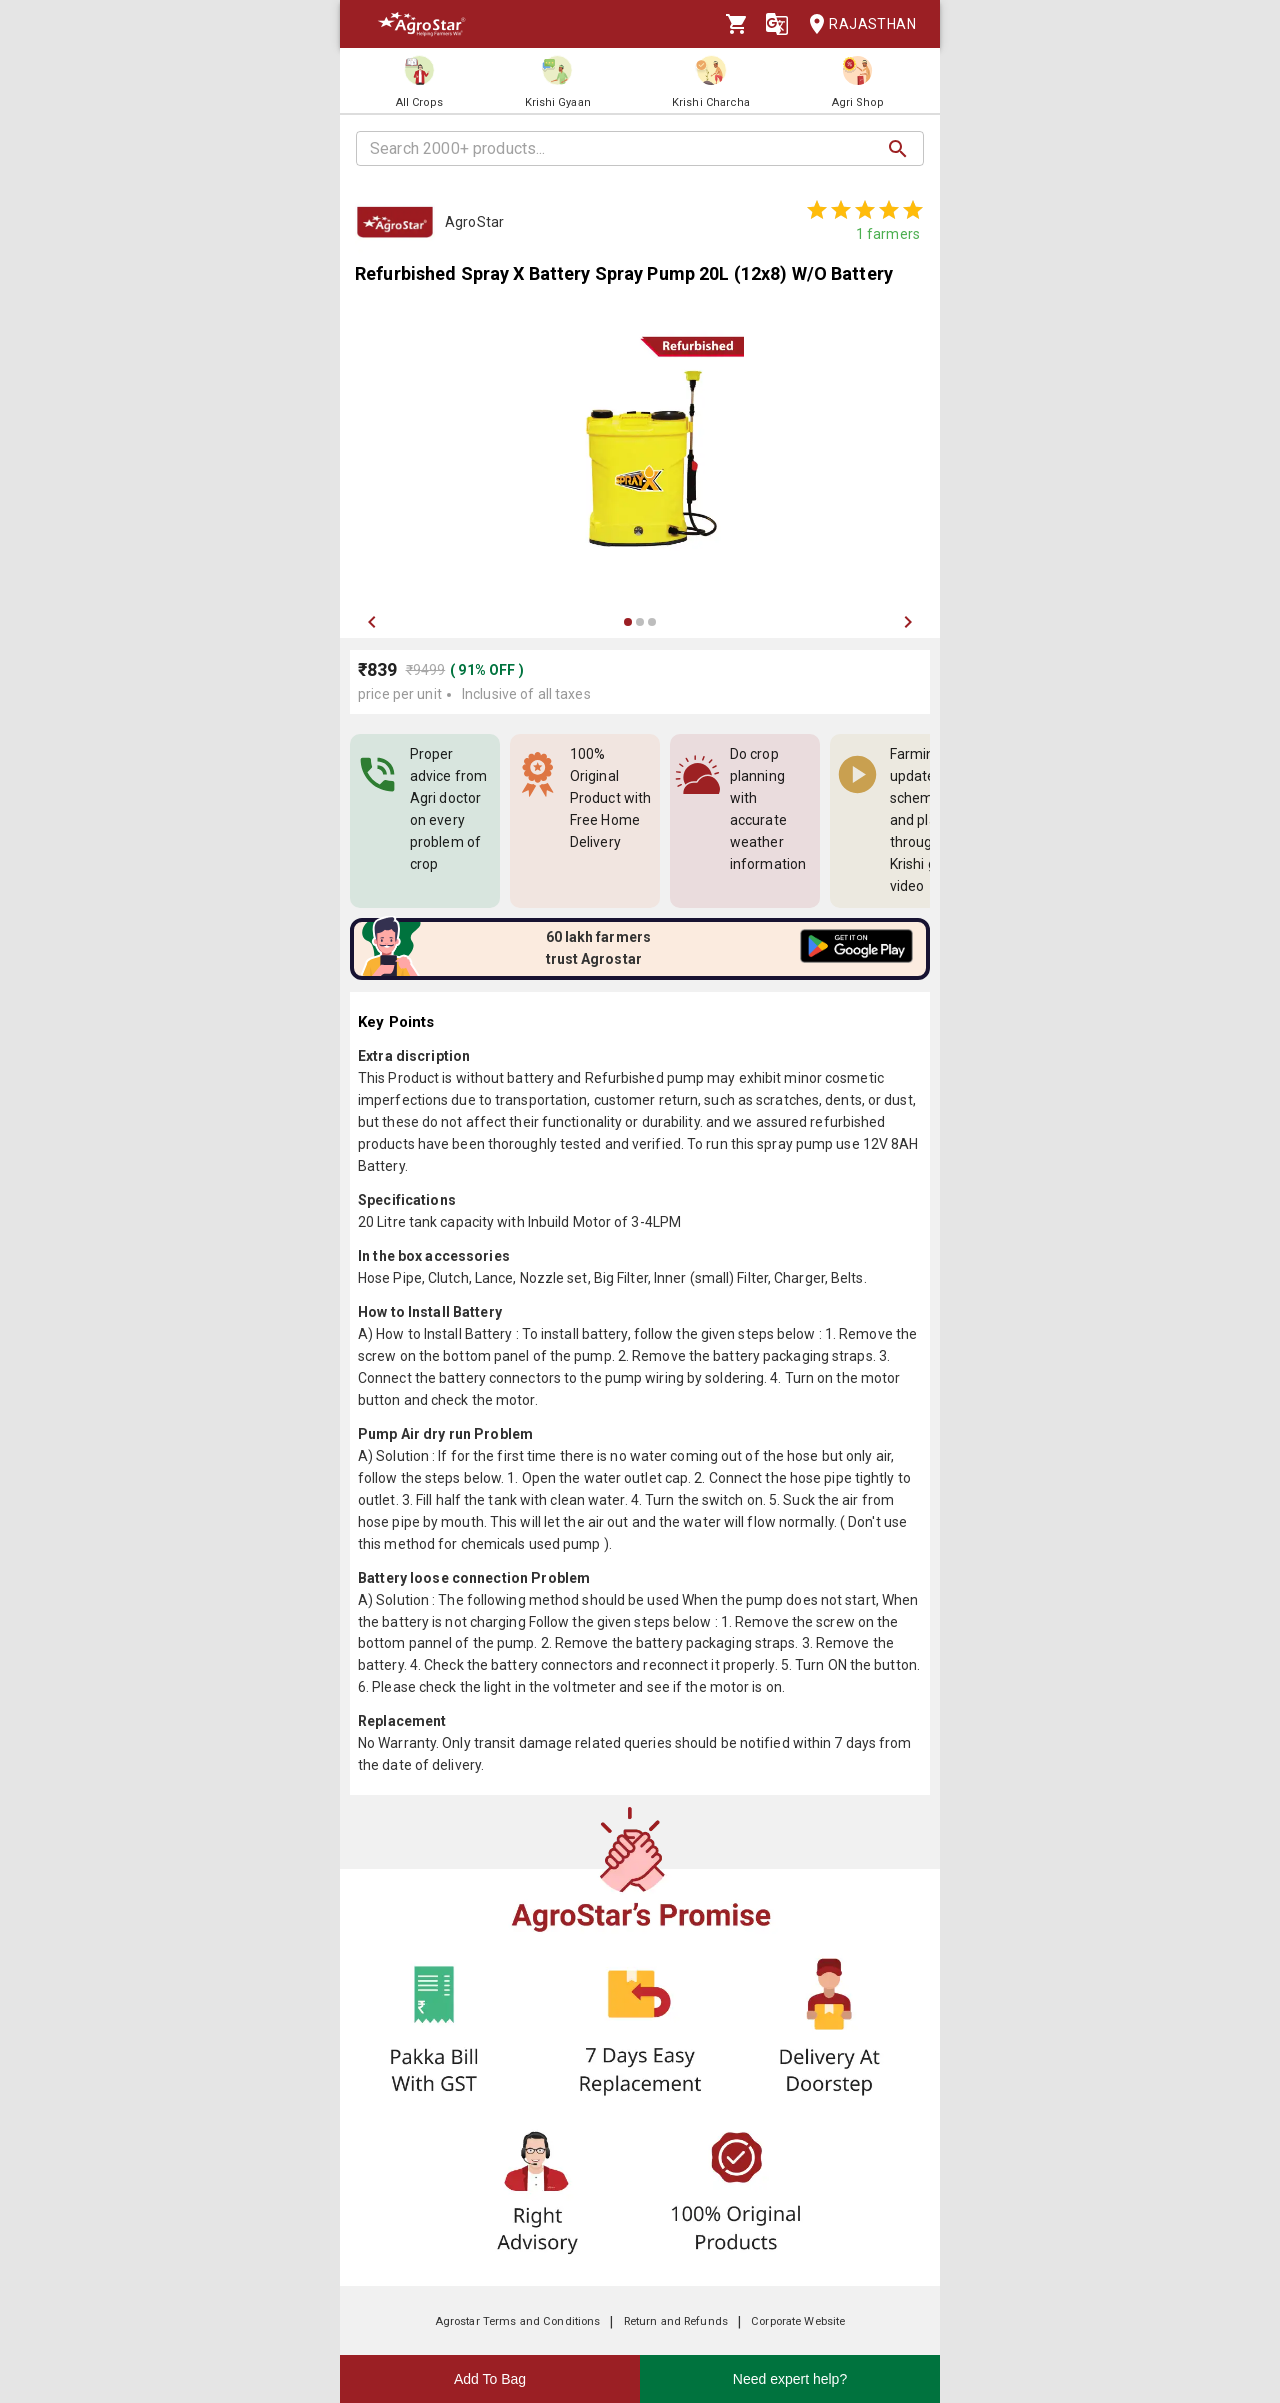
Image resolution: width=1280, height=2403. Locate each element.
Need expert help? (790, 2379)
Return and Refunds (676, 2321)
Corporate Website (798, 2321)
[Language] (777, 24)
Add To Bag (490, 2379)
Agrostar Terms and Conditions (518, 2321)
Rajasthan (856, 24)
